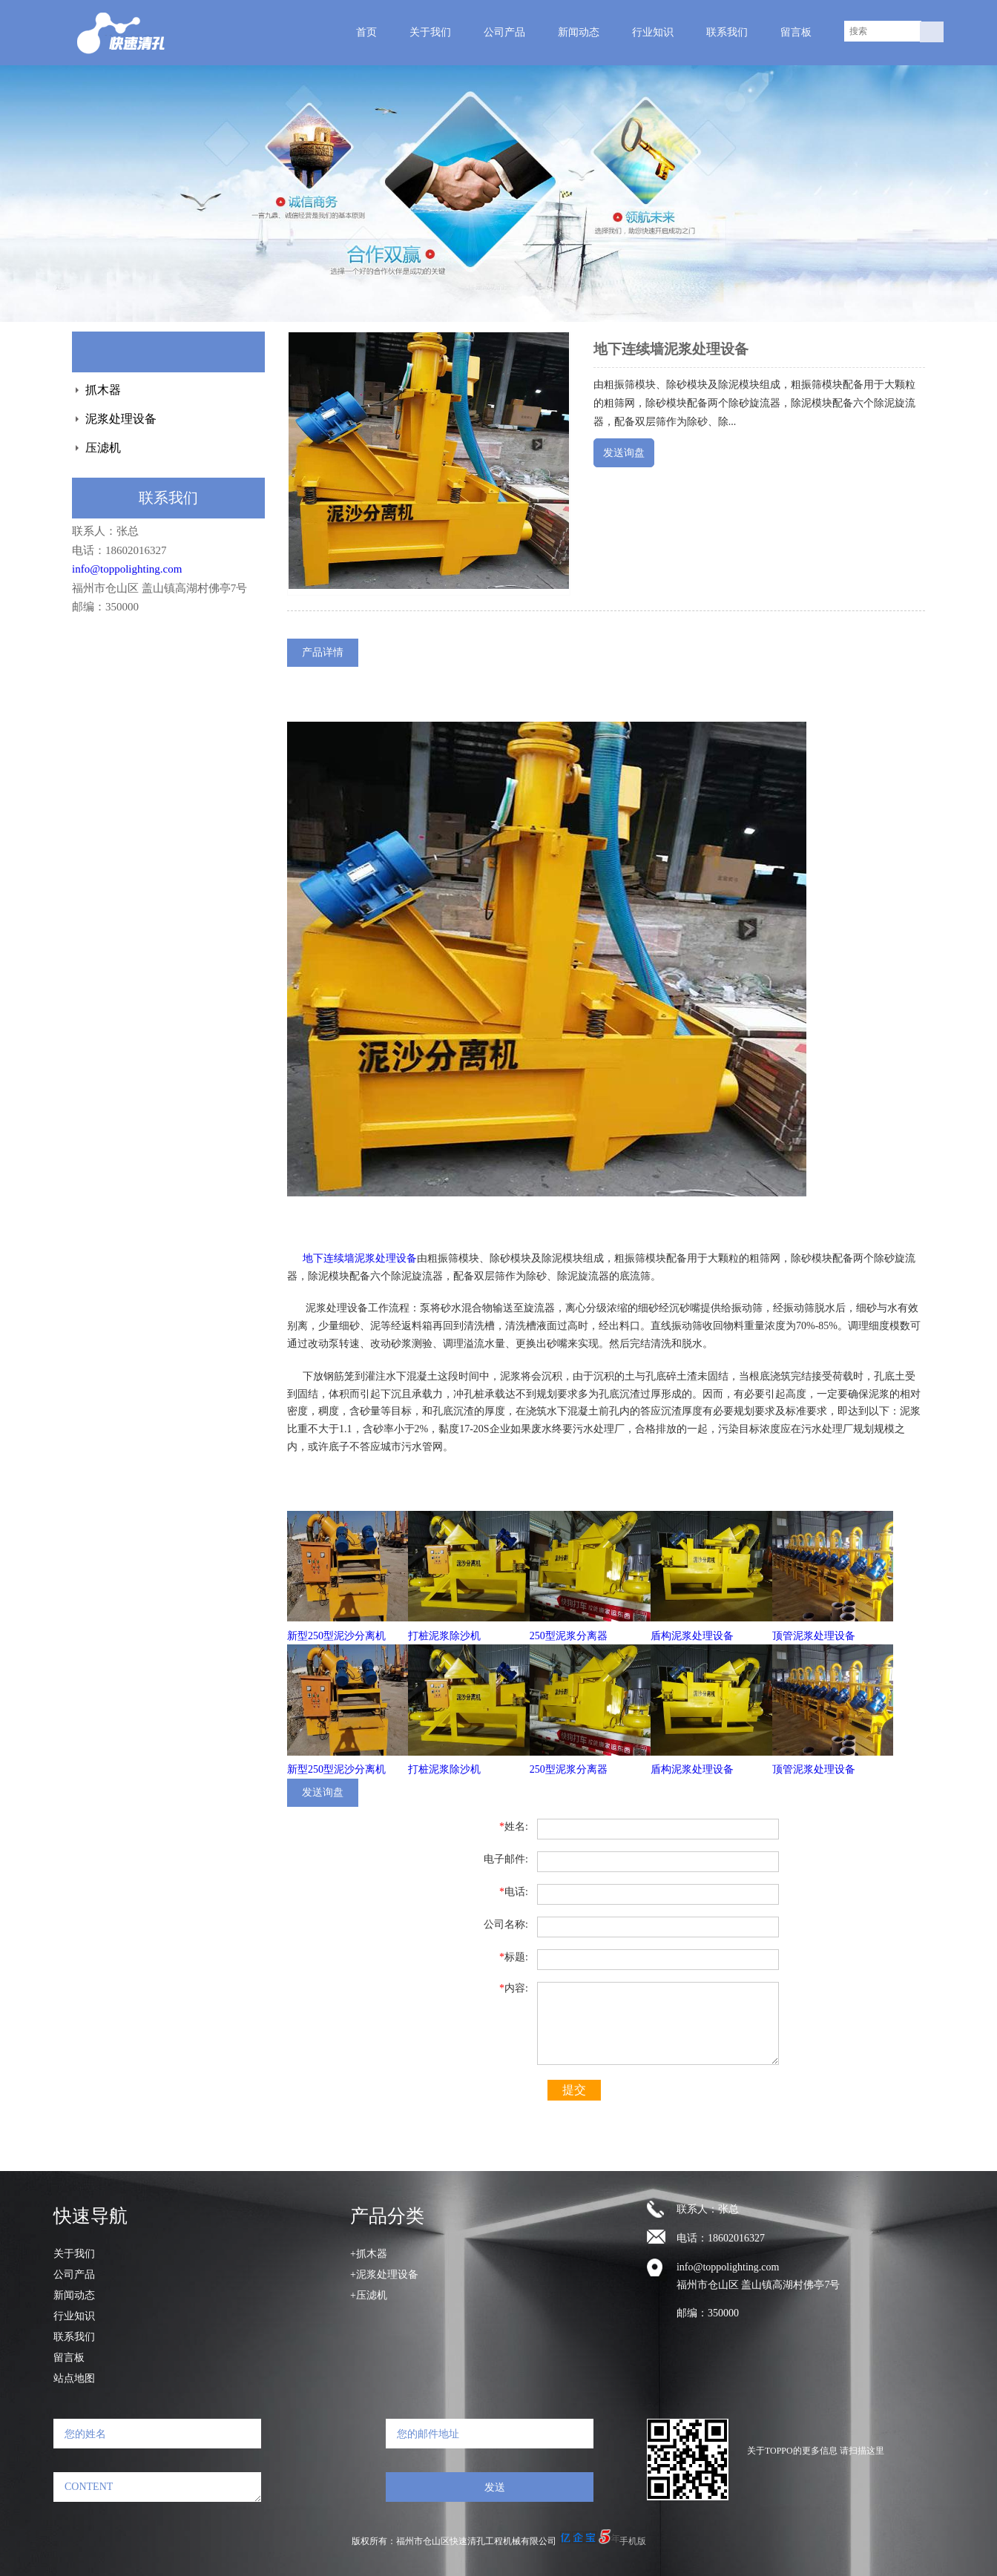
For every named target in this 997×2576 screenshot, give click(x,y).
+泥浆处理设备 (384, 2274)
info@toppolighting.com (127, 569)
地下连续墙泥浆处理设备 (360, 1258)
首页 (366, 32)
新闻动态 (578, 32)
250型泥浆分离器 (569, 1635)
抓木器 (103, 389)
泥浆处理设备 (121, 418)
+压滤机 (368, 2295)
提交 (574, 2089)
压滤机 (103, 447)
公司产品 (504, 32)
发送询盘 (624, 452)
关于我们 (430, 32)
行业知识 (653, 32)
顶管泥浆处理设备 (813, 1635)
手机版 (632, 2541)
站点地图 (74, 2378)
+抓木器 (368, 2253)
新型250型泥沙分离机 (336, 1635)
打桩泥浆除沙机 (444, 1635)
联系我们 (727, 32)
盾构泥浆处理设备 (692, 1635)
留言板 (796, 32)
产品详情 (322, 652)
